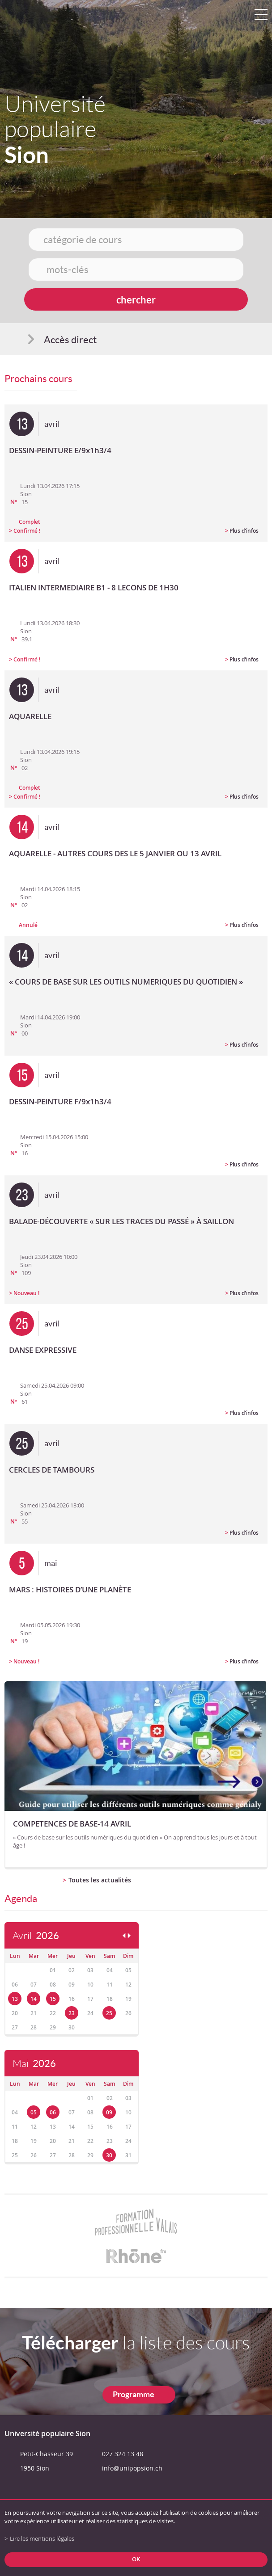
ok (136, 2559)
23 (71, 2013)
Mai (34, 2063)
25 (109, 2013)
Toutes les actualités (99, 1880)
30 (109, 2155)
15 (53, 1999)
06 (53, 2112)
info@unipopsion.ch (132, 2468)
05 (33, 2112)
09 (109, 2112)
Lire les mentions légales (42, 2538)
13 (15, 1999)
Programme (133, 2394)
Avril (36, 1935)
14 (33, 1999)
